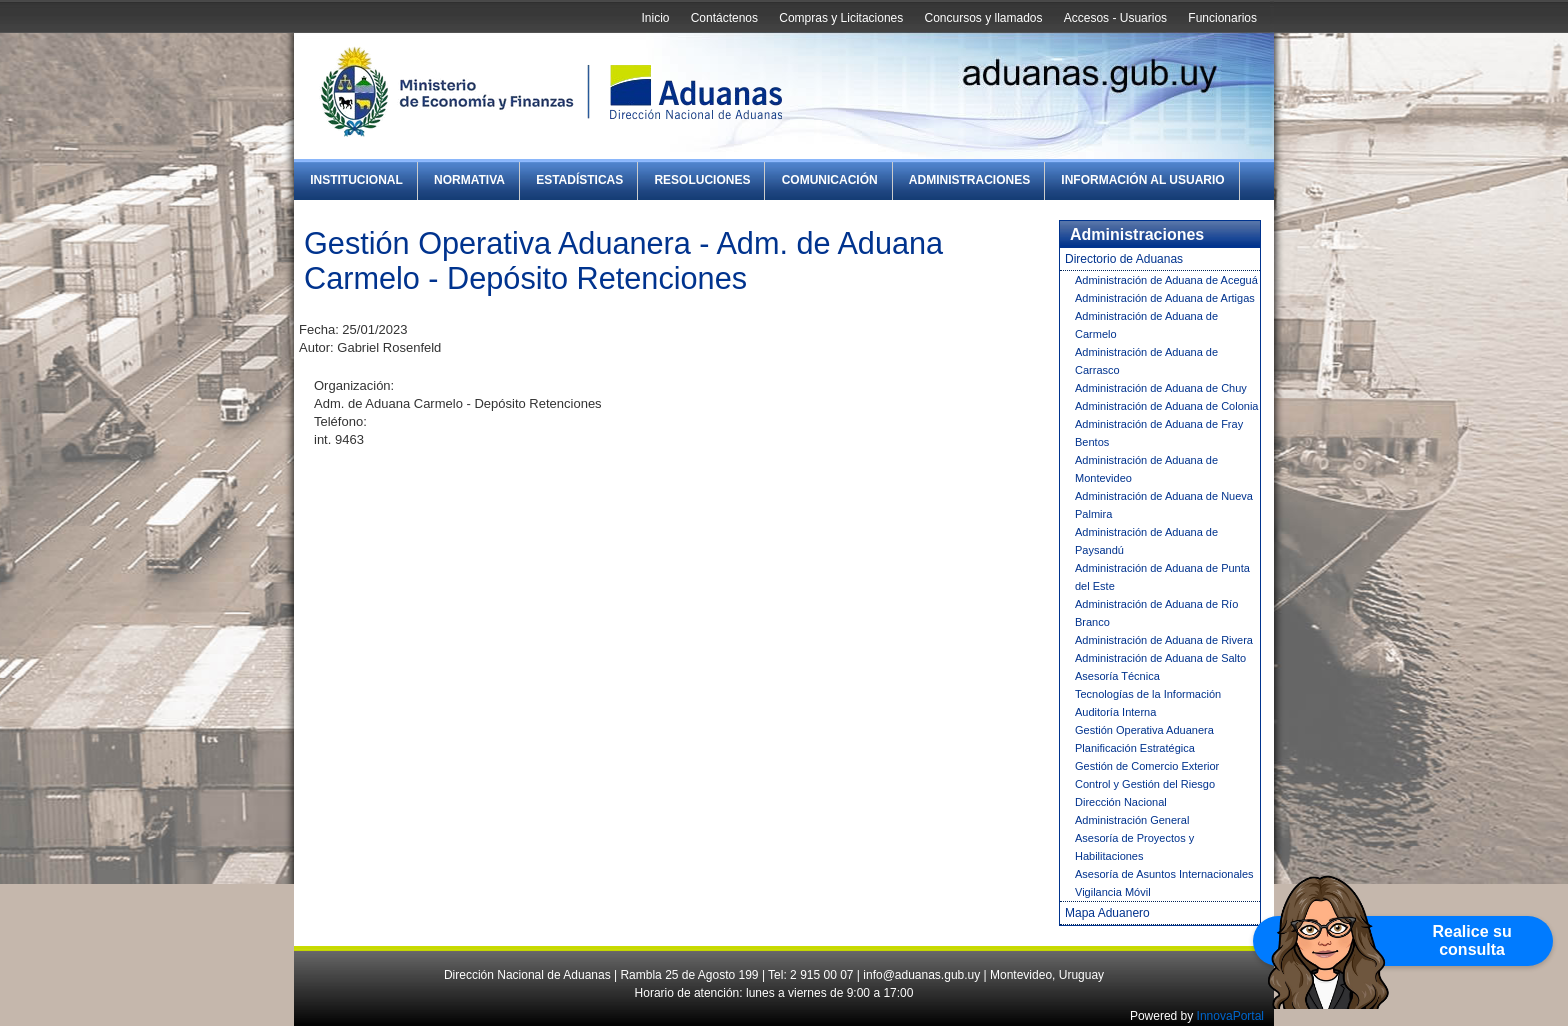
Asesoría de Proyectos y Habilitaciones (1134, 847)
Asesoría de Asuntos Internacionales (1164, 874)
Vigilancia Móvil (1113, 892)
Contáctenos (724, 18)
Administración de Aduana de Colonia (1166, 406)
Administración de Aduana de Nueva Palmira (1164, 505)
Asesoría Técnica (1117, 676)
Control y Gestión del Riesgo (1145, 784)
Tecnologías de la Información (1148, 694)
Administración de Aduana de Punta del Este (1162, 577)
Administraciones (969, 180)
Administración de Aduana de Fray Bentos (1159, 433)
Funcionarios (1222, 18)
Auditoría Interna (1115, 712)
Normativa (469, 180)
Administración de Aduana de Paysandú (1146, 541)
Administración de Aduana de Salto (1160, 658)
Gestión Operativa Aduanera (1144, 730)
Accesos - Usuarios (1115, 18)
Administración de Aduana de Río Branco (1156, 613)
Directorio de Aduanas (1124, 259)
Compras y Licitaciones (841, 18)
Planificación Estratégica (1135, 748)
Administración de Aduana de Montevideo (1146, 469)
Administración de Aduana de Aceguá (1166, 280)
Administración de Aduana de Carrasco (1146, 361)
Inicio (655, 18)
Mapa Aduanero (1107, 913)
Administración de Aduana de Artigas (1165, 298)
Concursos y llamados (983, 18)
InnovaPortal (1230, 1016)
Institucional (356, 180)
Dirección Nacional (1121, 802)
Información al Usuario (1142, 180)
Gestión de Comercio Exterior (1147, 766)
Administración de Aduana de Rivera (1164, 640)
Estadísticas (579, 180)
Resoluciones (702, 180)
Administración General (1132, 820)
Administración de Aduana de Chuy (1161, 388)
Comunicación (830, 180)
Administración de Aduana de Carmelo (1146, 325)
